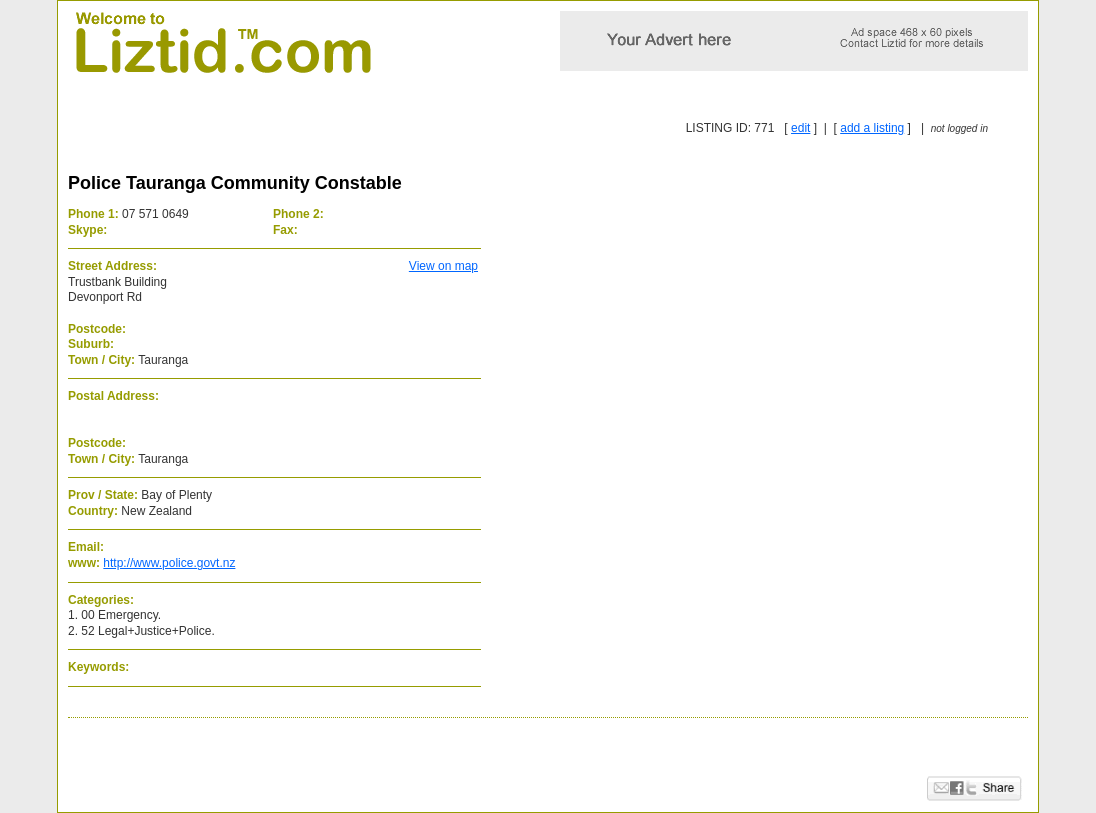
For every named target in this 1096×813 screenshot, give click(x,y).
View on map (443, 266)
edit (800, 128)
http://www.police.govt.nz (169, 563)
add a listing (872, 128)
